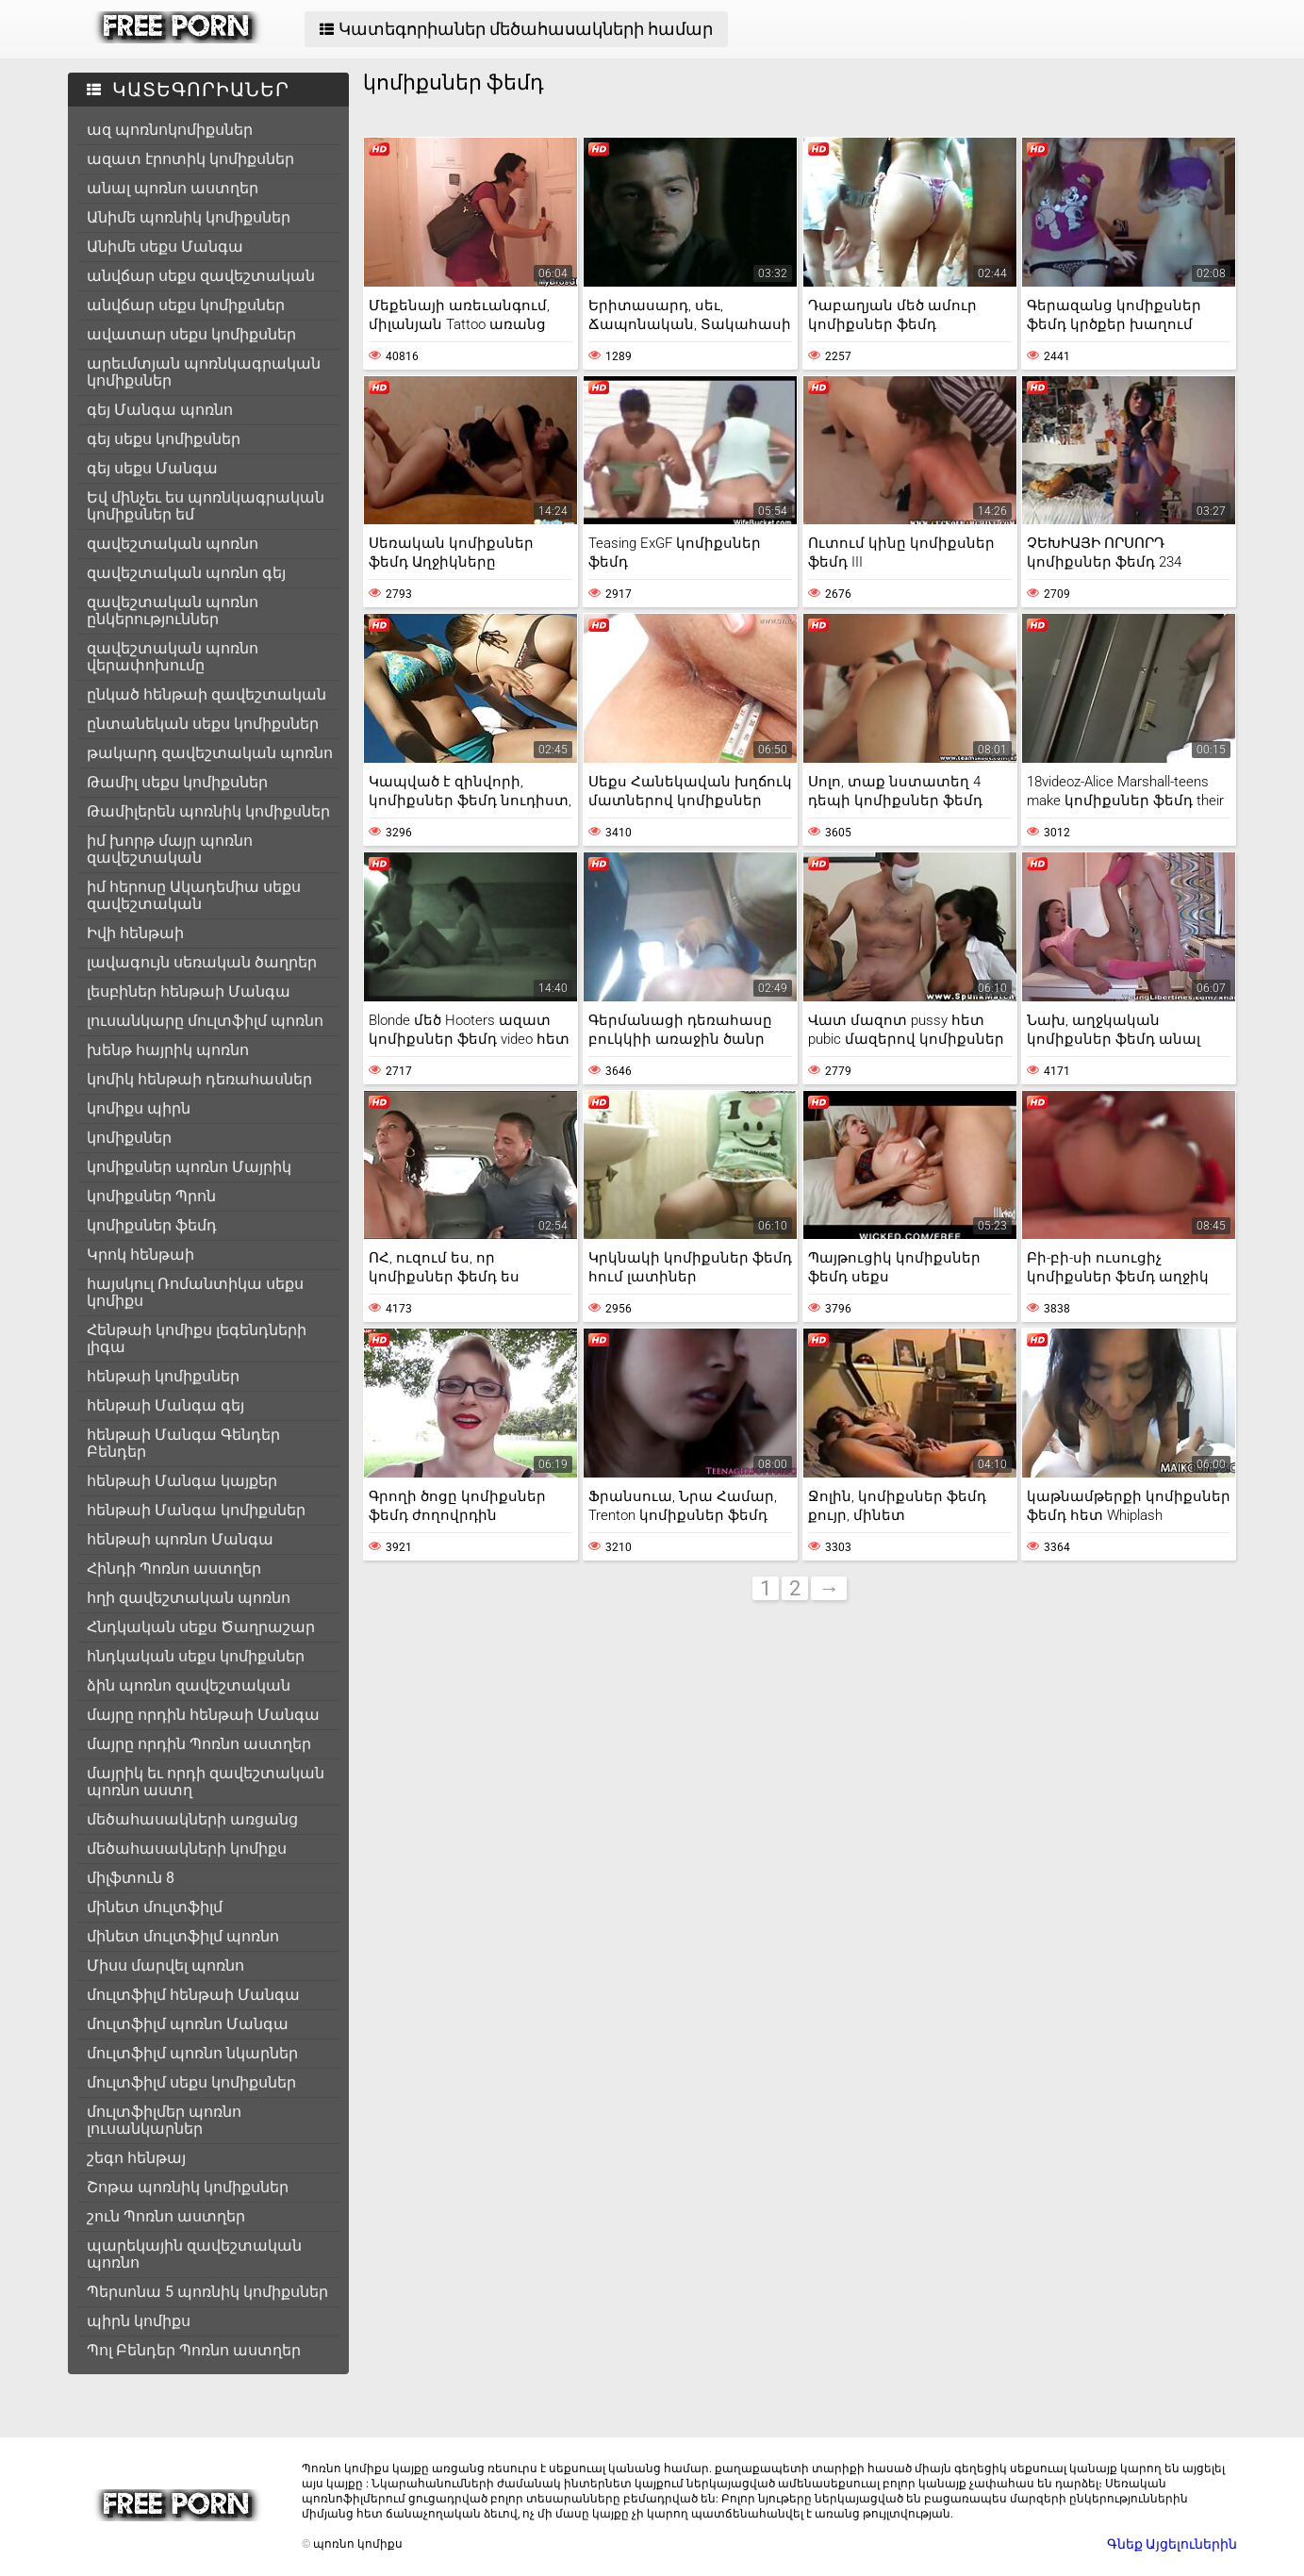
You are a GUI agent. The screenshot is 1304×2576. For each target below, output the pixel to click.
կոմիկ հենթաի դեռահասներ (199, 1079)
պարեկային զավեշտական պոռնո (194, 2254)
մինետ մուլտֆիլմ (155, 1907)
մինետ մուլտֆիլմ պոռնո (183, 1936)
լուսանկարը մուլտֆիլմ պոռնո (205, 1021)
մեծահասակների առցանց (192, 1819)
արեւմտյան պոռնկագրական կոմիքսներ (204, 372)
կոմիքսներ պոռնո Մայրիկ (189, 1167)
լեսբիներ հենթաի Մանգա (188, 991)
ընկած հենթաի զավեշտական (206, 694)
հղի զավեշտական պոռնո (188, 1598)
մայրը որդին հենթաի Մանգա (203, 1715)
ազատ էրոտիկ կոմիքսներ (190, 159)
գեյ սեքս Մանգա (152, 468)
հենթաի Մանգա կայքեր (182, 1481)
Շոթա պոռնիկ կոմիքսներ (188, 2187)
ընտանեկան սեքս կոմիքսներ (203, 724)
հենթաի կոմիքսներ (163, 1376)
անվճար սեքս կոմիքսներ (186, 305)
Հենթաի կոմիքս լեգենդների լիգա (196, 1338)
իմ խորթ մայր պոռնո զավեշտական (170, 849)
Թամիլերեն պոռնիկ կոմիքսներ (208, 811)
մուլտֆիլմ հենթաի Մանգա (193, 1995)
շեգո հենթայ (136, 2158)
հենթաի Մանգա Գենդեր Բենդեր (183, 1443)
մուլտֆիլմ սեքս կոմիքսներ (191, 2082)
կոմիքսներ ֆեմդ (152, 1225)
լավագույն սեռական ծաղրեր (202, 962)
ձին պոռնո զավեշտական (188, 1685)
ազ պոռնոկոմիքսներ (170, 130)
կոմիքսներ (129, 1138)
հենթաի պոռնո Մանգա (180, 1539)
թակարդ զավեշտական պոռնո (210, 753)
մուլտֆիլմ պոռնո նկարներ (192, 2053)
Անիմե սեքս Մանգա (165, 247)
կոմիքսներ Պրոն (151, 1196)
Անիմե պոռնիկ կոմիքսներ (188, 217)
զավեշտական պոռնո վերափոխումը (172, 656)
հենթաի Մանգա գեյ (165, 1405)
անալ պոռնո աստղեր (172, 188)
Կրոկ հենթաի (140, 1254)
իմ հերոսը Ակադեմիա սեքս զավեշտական (194, 895)
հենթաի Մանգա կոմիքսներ (196, 1510)
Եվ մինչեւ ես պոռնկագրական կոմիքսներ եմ (205, 505)
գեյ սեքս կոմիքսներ (163, 439)
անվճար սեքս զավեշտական (201, 276)
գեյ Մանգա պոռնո (160, 410)
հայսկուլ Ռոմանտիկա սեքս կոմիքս (195, 1292)
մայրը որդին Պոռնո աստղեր (199, 1744)
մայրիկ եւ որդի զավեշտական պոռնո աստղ (205, 1781)
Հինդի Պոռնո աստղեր (174, 1568)
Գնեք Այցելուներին (1172, 2543)
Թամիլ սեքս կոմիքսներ (177, 782)
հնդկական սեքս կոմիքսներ (196, 1656)
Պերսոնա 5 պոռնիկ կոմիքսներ (207, 2292)
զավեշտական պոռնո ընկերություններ (172, 610)
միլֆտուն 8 (130, 1878)
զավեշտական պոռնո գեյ (186, 573)
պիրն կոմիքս (138, 2321)
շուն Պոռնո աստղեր (166, 2216)
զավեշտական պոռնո (172, 544)
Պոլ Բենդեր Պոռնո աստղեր (194, 2350)
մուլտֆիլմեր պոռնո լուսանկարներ (164, 2120)
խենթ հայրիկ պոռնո (168, 1050)
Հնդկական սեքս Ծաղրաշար (201, 1627)
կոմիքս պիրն (138, 1108)
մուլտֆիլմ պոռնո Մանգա (188, 2024)
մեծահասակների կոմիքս (187, 1849)
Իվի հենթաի (135, 933)
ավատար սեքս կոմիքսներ (191, 334)
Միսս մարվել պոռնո (165, 1965)
